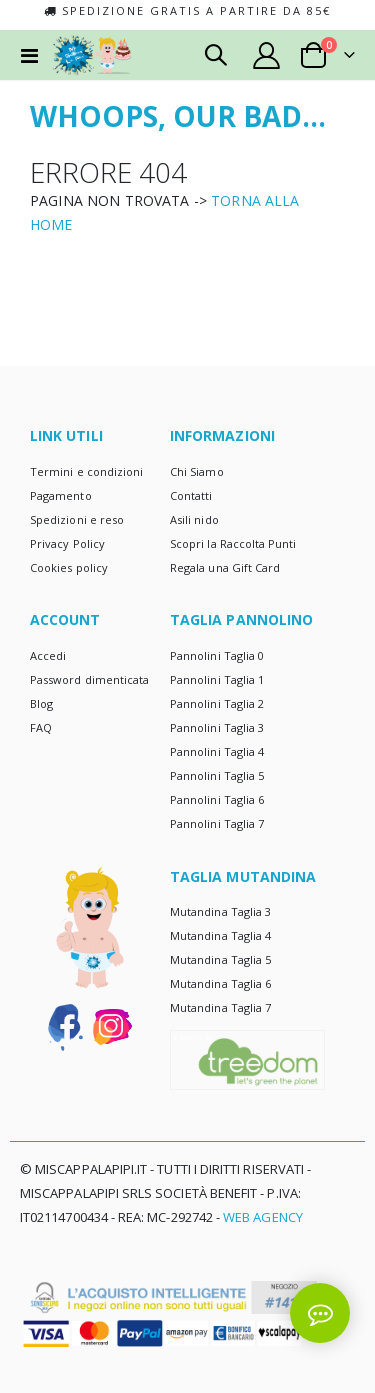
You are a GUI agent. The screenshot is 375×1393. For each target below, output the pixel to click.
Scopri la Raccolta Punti (233, 543)
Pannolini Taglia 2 (217, 703)
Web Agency (263, 1217)
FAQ (41, 727)
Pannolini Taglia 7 (217, 823)
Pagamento (61, 495)
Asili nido (194, 519)
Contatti (191, 495)
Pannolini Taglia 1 (217, 679)
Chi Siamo (197, 471)
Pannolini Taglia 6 (217, 799)
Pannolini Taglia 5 (217, 775)
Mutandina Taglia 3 (220, 911)
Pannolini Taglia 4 (217, 751)
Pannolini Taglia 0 (217, 655)
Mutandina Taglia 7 (220, 1007)
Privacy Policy (67, 543)
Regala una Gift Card (225, 567)
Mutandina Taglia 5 (220, 959)
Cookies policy (69, 567)
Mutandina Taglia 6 (220, 983)
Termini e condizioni (86, 471)
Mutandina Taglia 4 (220, 935)
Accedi (48, 655)
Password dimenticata (89, 679)
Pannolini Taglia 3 (217, 727)
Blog (41, 703)
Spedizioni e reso (77, 519)
